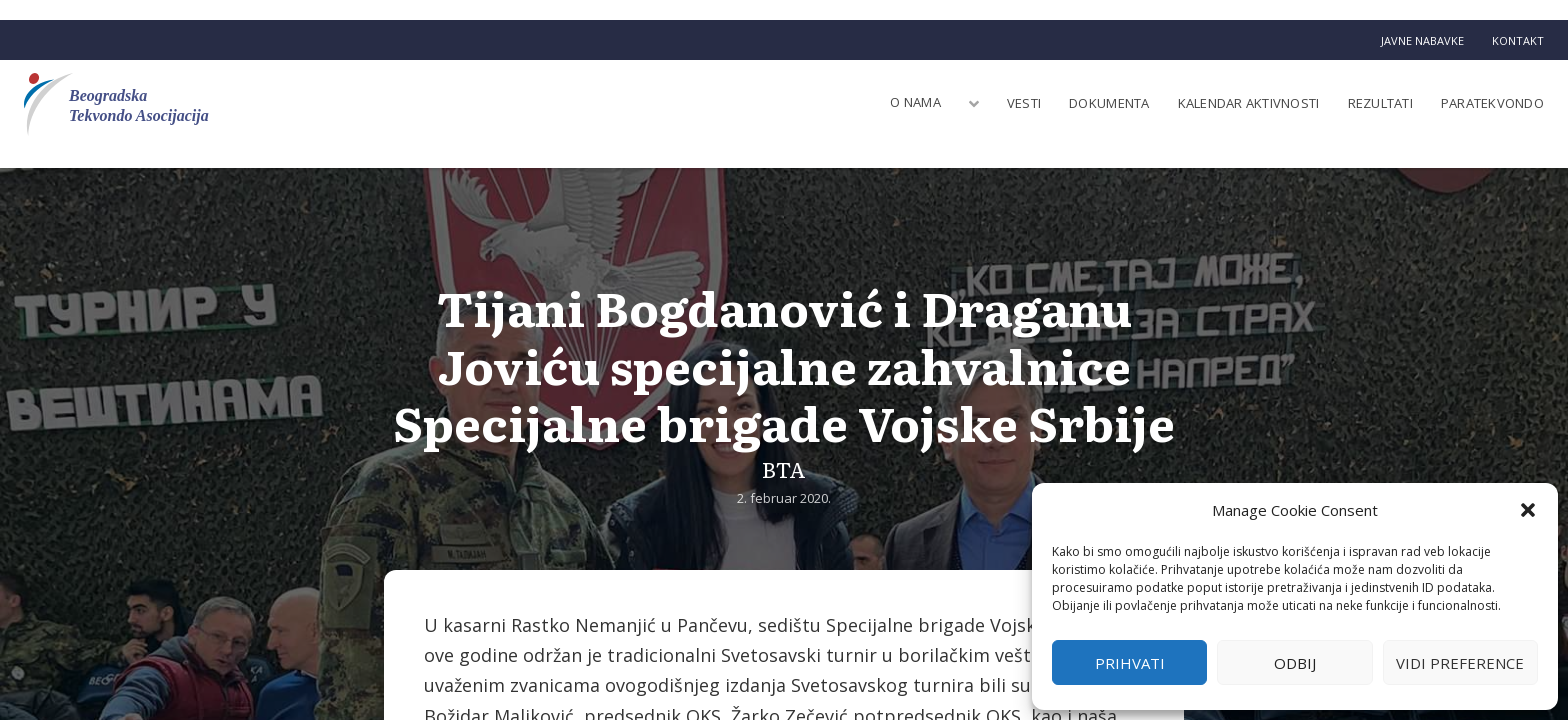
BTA (784, 468)
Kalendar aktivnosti (1249, 103)
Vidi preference (1460, 663)
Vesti (1024, 103)
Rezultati (1380, 103)
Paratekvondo (1492, 103)
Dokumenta (1109, 103)
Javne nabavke (1422, 40)
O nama (915, 102)
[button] (1528, 510)
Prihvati (1130, 663)
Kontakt (1518, 40)
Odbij (1295, 663)
